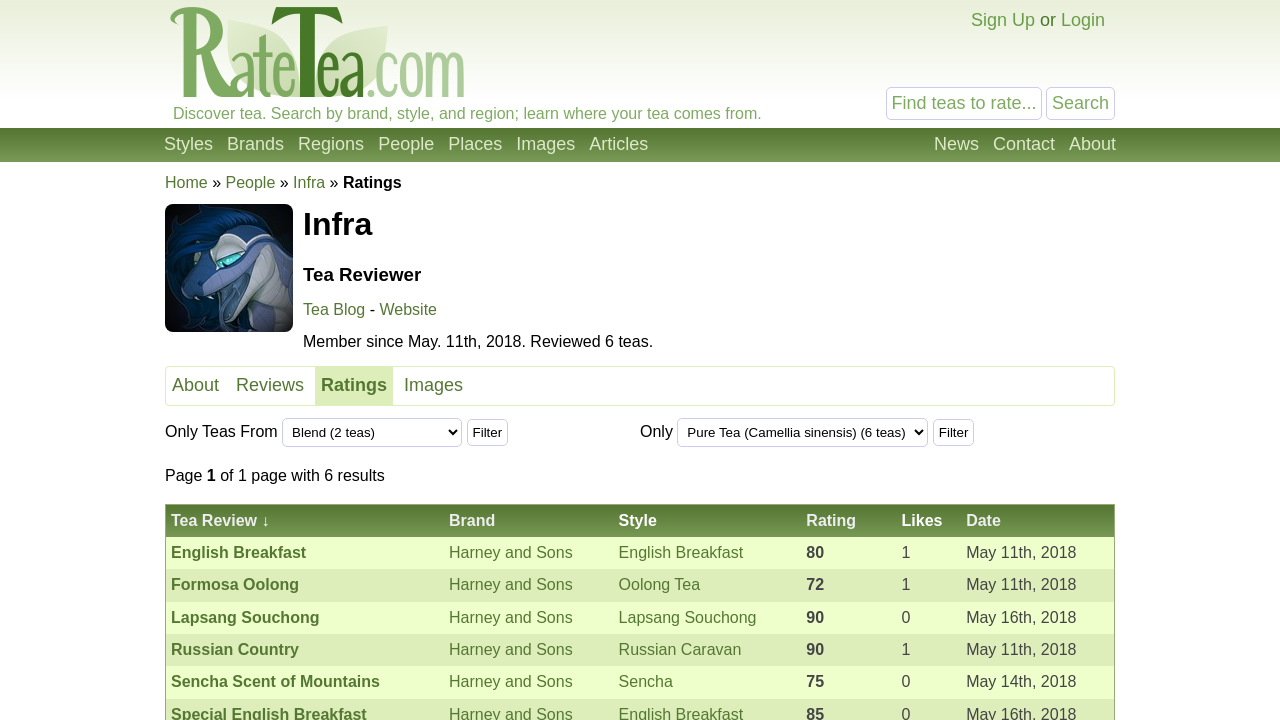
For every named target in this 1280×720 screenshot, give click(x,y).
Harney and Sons (511, 552)
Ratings (354, 385)
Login (1083, 20)
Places (475, 144)
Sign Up (1003, 20)
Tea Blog (334, 309)
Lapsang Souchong (688, 617)
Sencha (646, 681)
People (406, 144)
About (1092, 144)
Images (545, 144)
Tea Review (214, 520)
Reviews (270, 385)
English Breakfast (681, 552)
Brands (255, 144)
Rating (831, 520)
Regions (331, 144)
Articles (618, 144)
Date (983, 520)
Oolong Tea (660, 584)
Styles (188, 144)
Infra (309, 182)
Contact (1024, 144)
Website (408, 309)
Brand (472, 520)
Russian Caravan (680, 649)
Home (186, 182)
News (956, 144)
